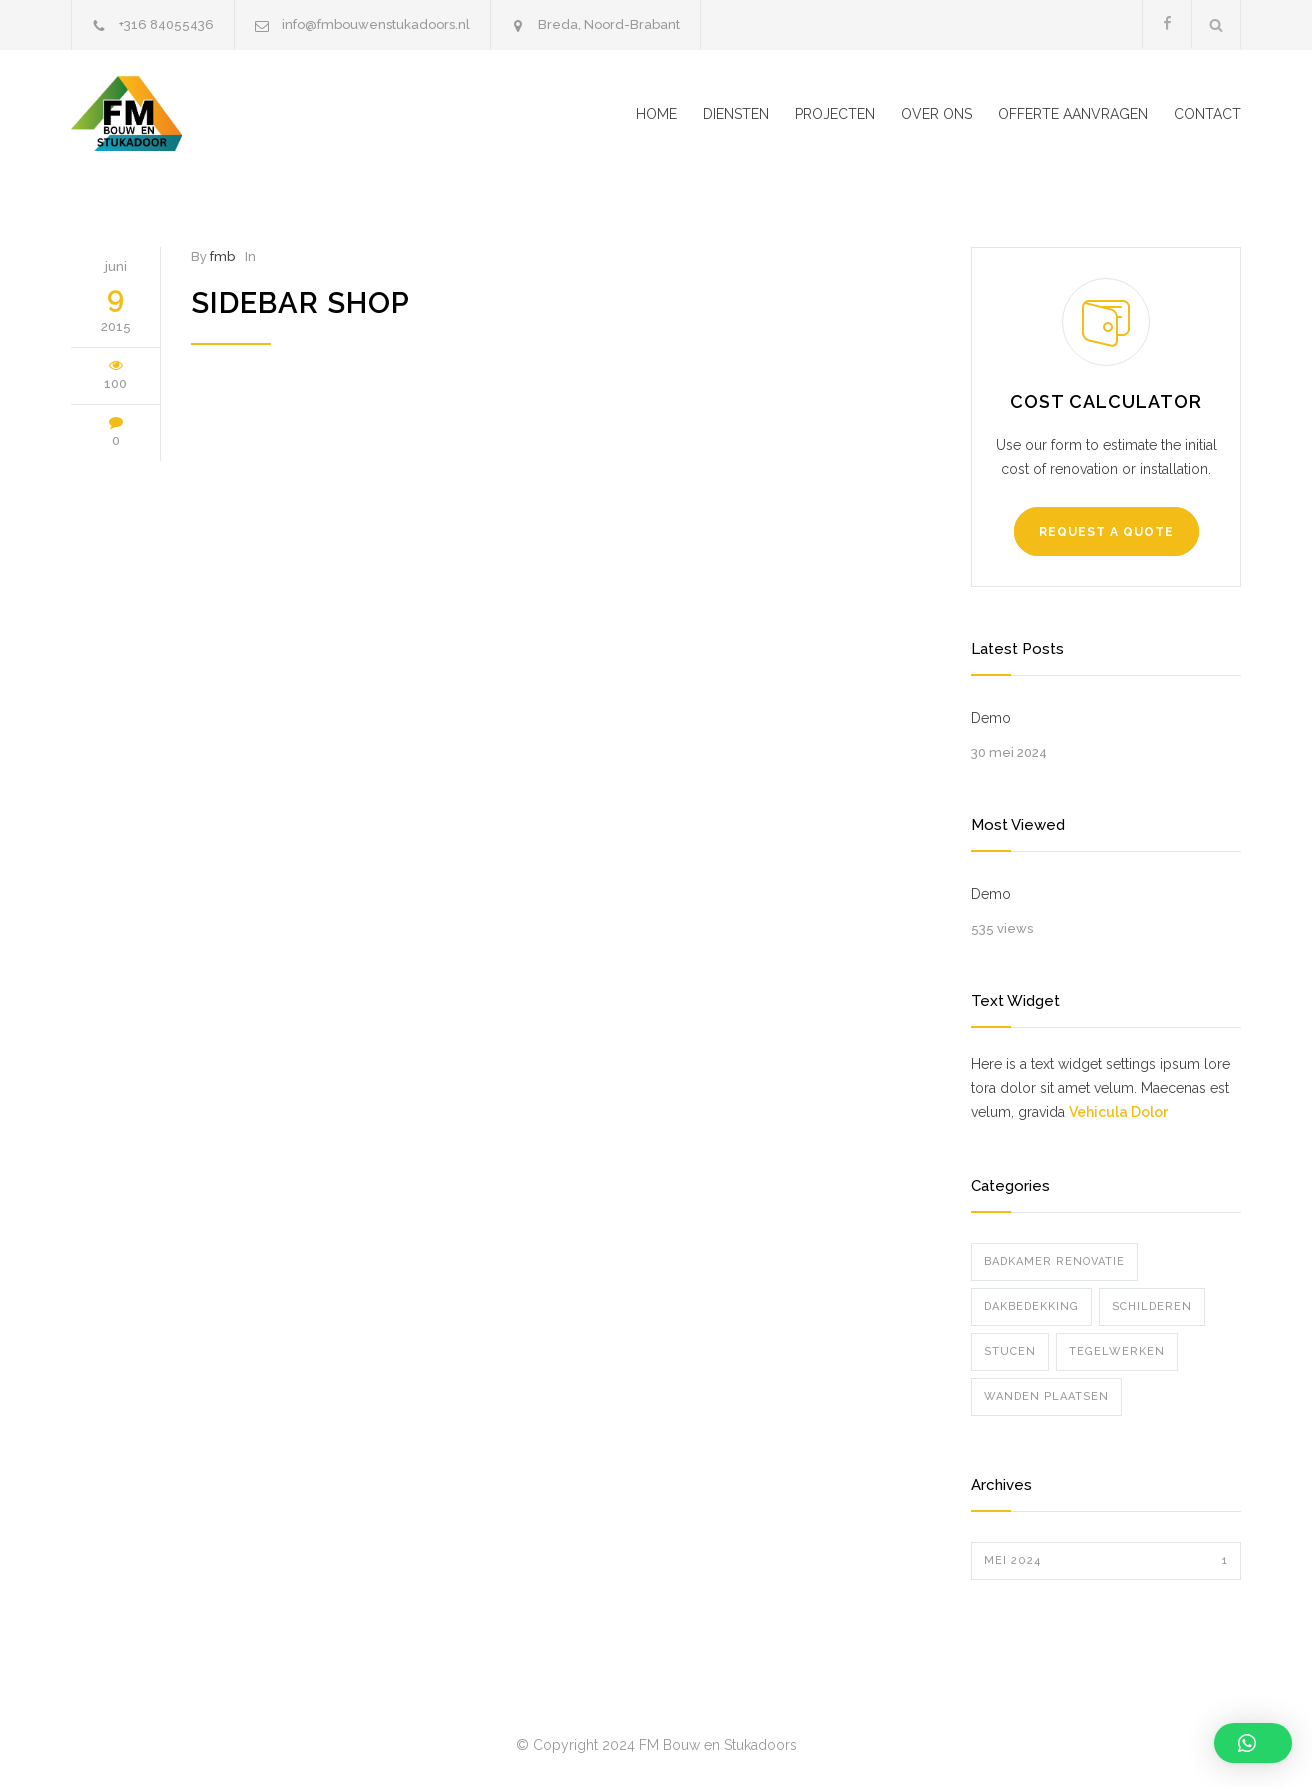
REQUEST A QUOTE (1106, 532)
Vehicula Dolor (1118, 1112)
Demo (991, 718)
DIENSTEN (736, 114)
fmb (222, 256)
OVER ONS (936, 114)
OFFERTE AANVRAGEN (1073, 114)
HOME (656, 114)
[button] (1253, 1743)
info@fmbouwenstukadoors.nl (376, 24)
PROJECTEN (835, 114)
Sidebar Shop (300, 303)
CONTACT (1207, 114)
